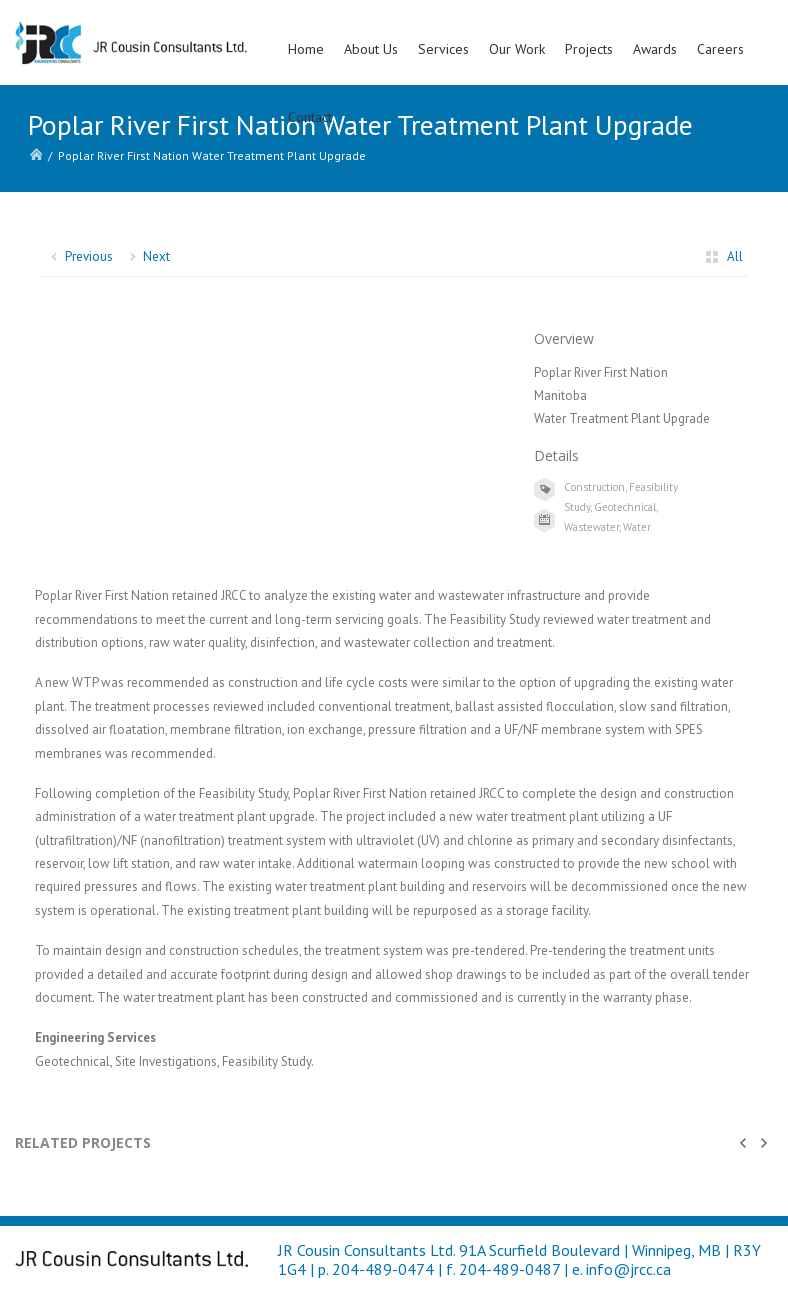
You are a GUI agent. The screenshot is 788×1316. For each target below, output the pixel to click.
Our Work (517, 49)
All (735, 256)
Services (443, 49)
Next (156, 256)
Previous (89, 256)
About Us (371, 49)
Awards (655, 49)
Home (306, 49)
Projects (589, 49)
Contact (310, 117)
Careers (720, 49)
